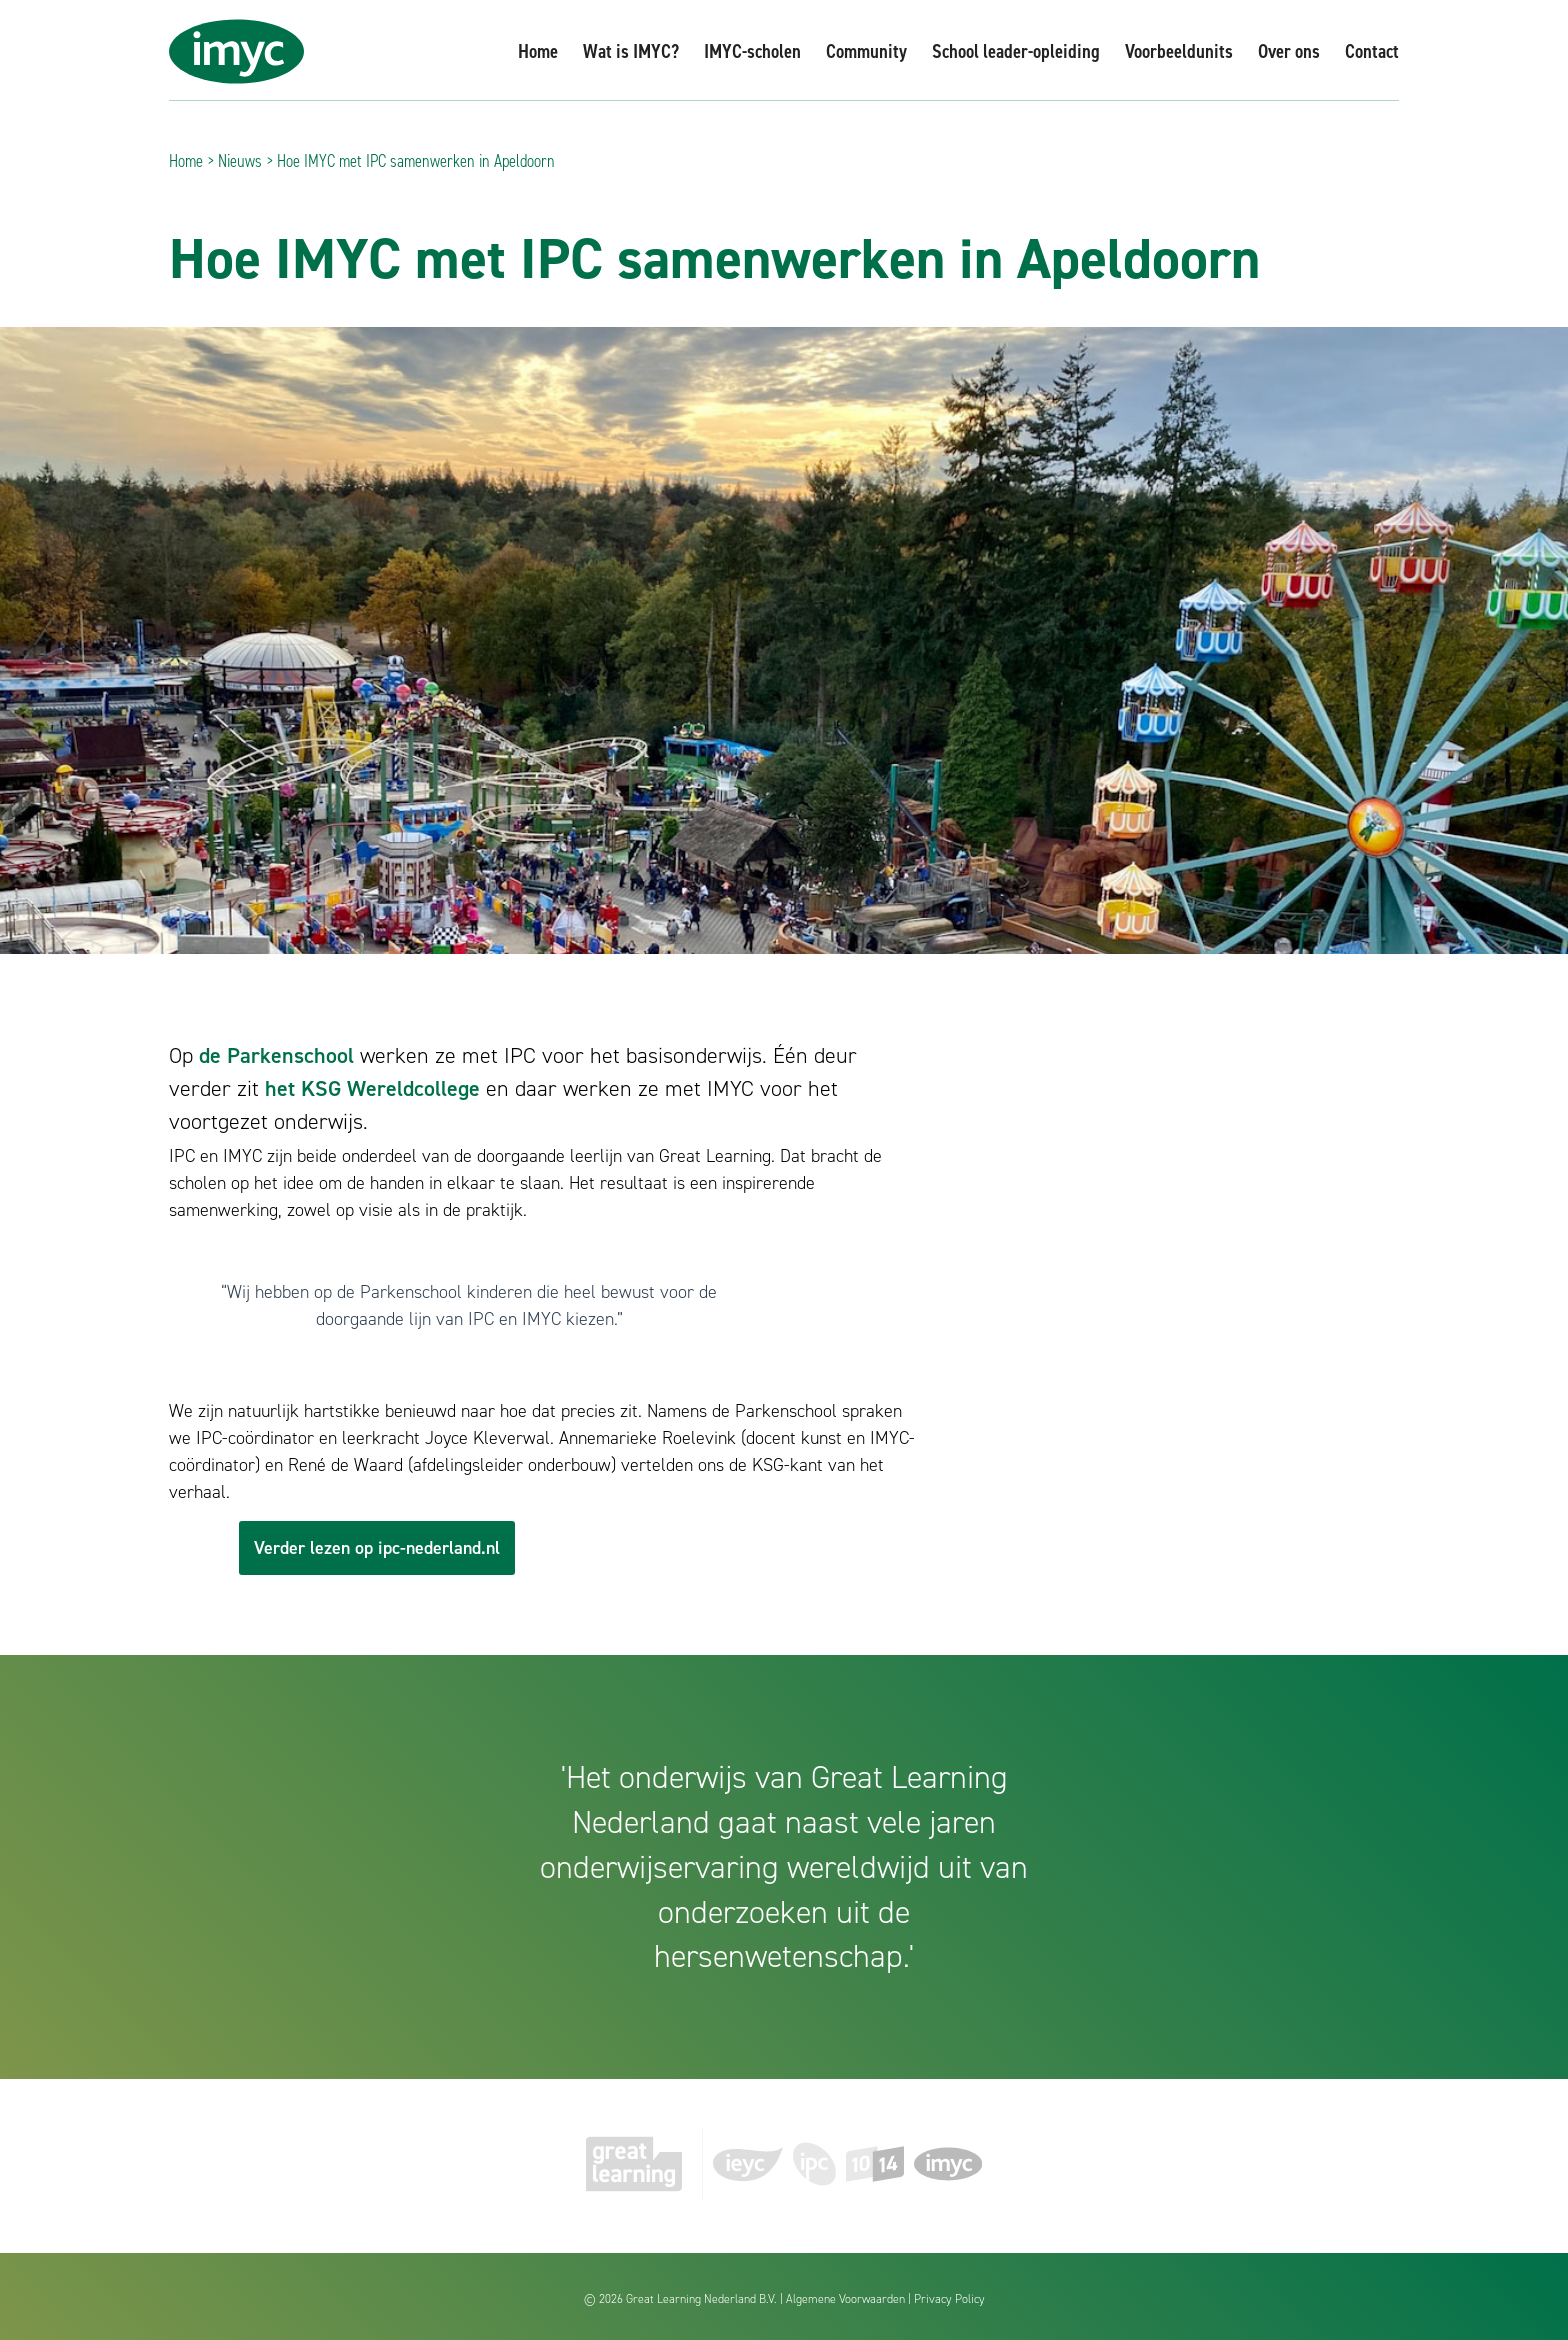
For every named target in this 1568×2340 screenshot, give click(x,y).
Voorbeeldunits (1179, 51)
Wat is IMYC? (631, 51)
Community (866, 51)
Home (538, 51)
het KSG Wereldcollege (372, 1088)
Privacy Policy (949, 2299)
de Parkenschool (276, 1055)
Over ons (1289, 51)
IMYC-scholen (752, 51)
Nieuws (240, 161)
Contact (1372, 51)
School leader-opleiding (1016, 51)
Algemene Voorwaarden (845, 2299)
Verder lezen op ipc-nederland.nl (377, 1548)
